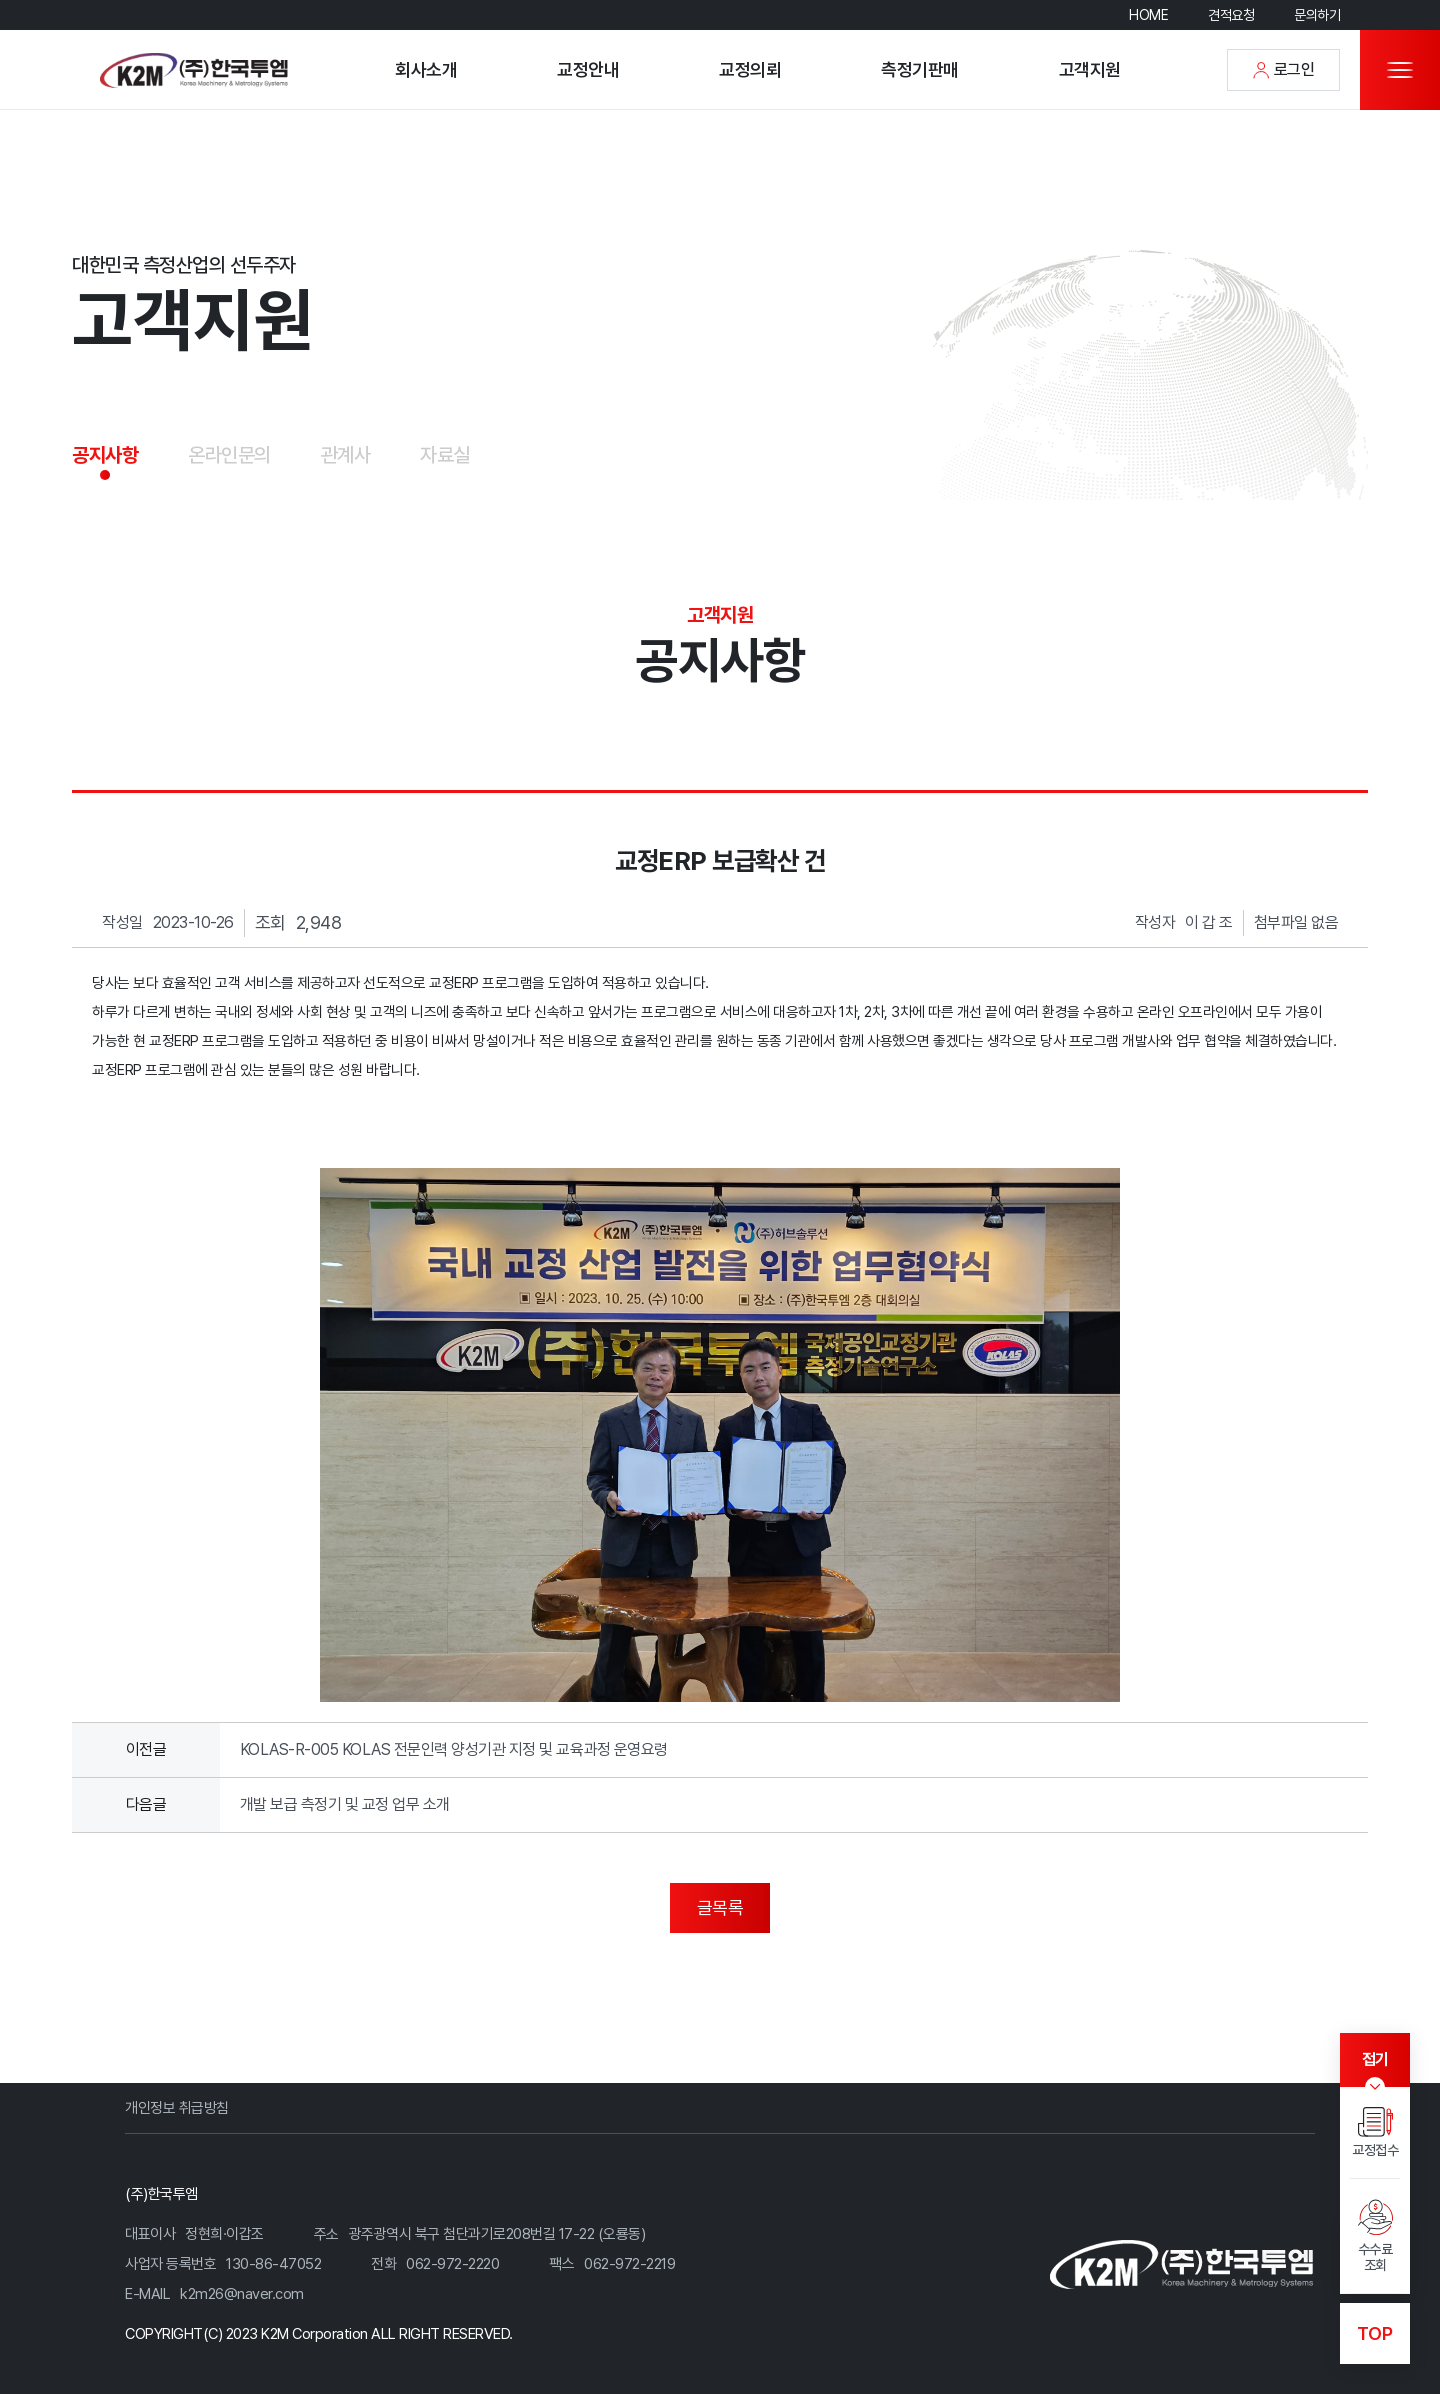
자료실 (445, 455)
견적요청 (1231, 15)
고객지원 (1090, 69)
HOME (1148, 15)
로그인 (1284, 69)
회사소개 (426, 69)
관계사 (346, 455)
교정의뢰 (750, 69)
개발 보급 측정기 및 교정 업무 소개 (345, 1804)
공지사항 (105, 455)
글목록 (720, 1907)
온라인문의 (229, 455)
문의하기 (1317, 15)
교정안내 (588, 69)
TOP (1375, 2333)
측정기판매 (920, 69)
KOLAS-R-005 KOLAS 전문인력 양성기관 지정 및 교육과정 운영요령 (454, 1749)
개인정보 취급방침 (177, 2108)
